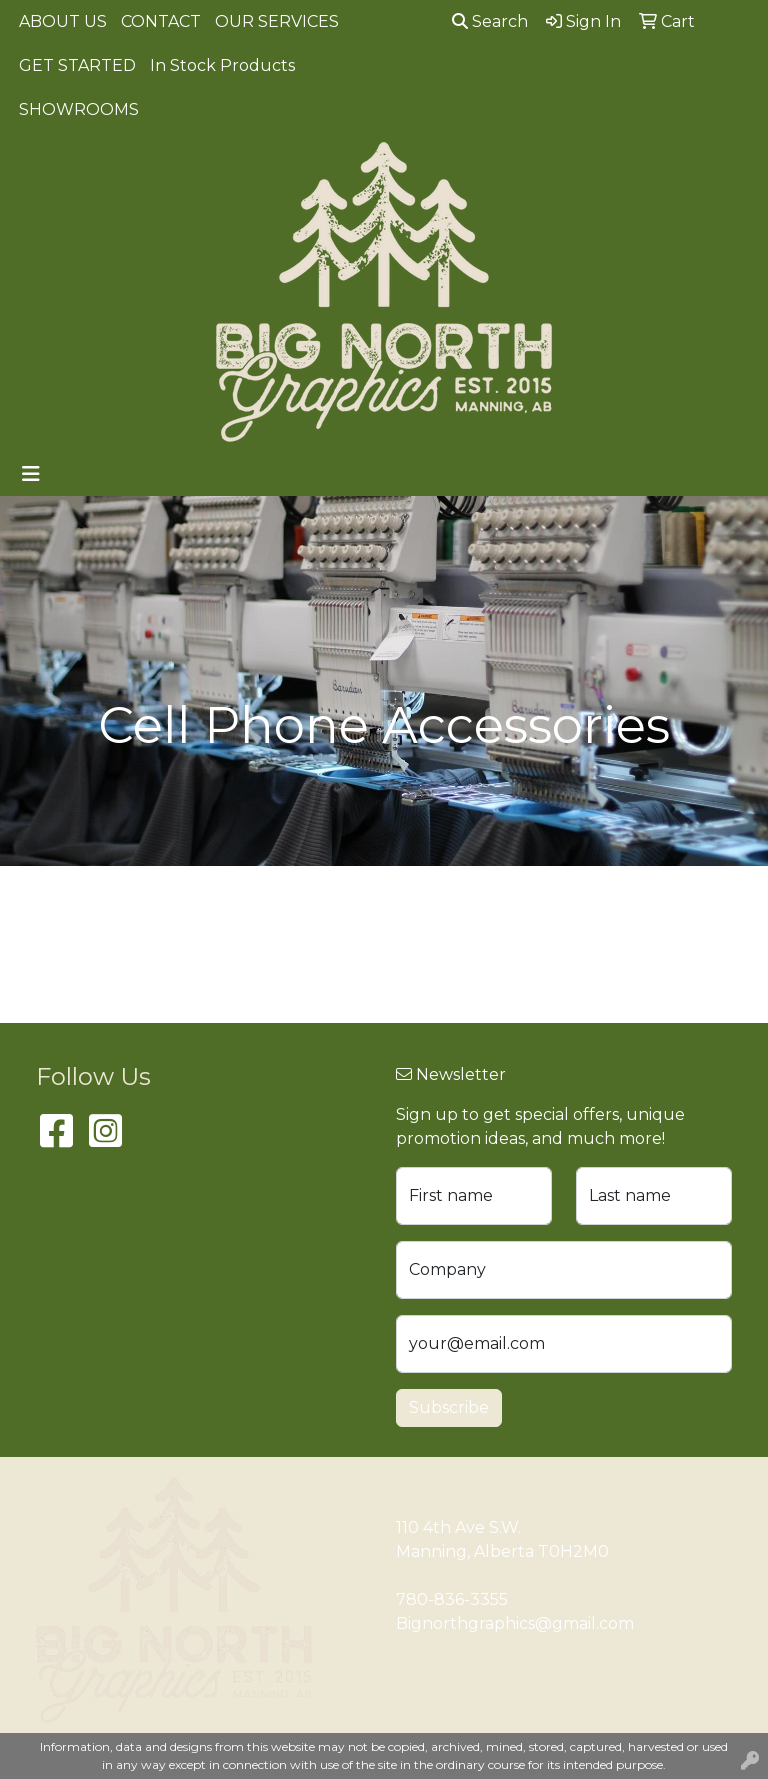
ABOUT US (63, 21)
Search (490, 21)
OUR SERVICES (277, 21)
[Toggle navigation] (31, 474)
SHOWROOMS (79, 109)
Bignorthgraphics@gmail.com (515, 1623)
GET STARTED (77, 65)
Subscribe (449, 1407)
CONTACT (161, 21)
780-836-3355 (452, 1599)
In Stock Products (222, 65)
